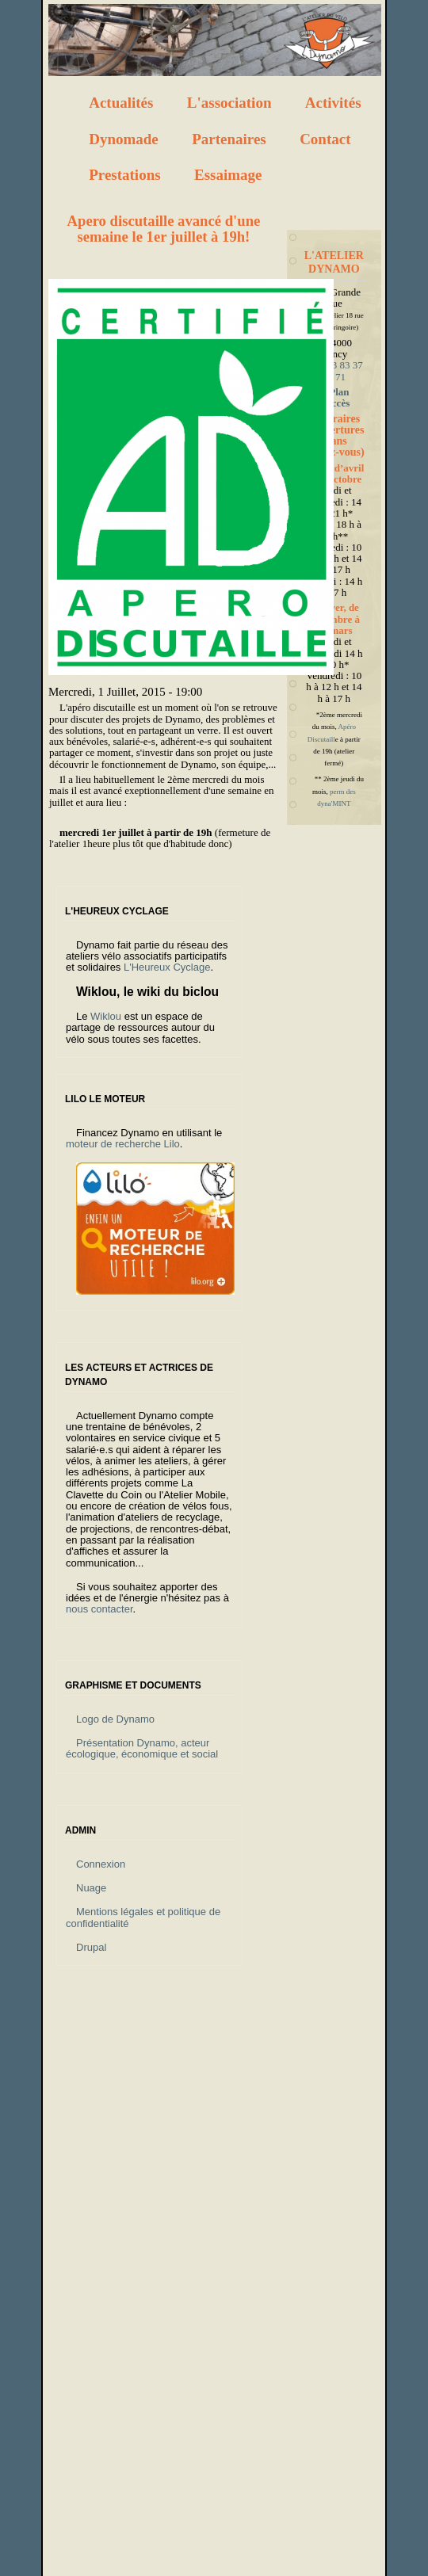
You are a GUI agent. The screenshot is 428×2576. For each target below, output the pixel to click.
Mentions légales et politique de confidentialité (143, 1917)
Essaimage (228, 174)
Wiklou (105, 1016)
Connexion (100, 1864)
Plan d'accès (334, 397)
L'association (229, 102)
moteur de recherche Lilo (123, 1144)
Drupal (91, 1947)
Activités (333, 102)
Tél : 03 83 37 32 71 (334, 370)
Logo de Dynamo (115, 1719)
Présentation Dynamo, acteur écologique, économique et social (142, 1748)
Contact (325, 139)
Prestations (124, 174)
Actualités (121, 102)
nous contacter (99, 1609)
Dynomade (124, 139)
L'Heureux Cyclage (167, 967)
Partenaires (229, 139)
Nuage (91, 1888)
